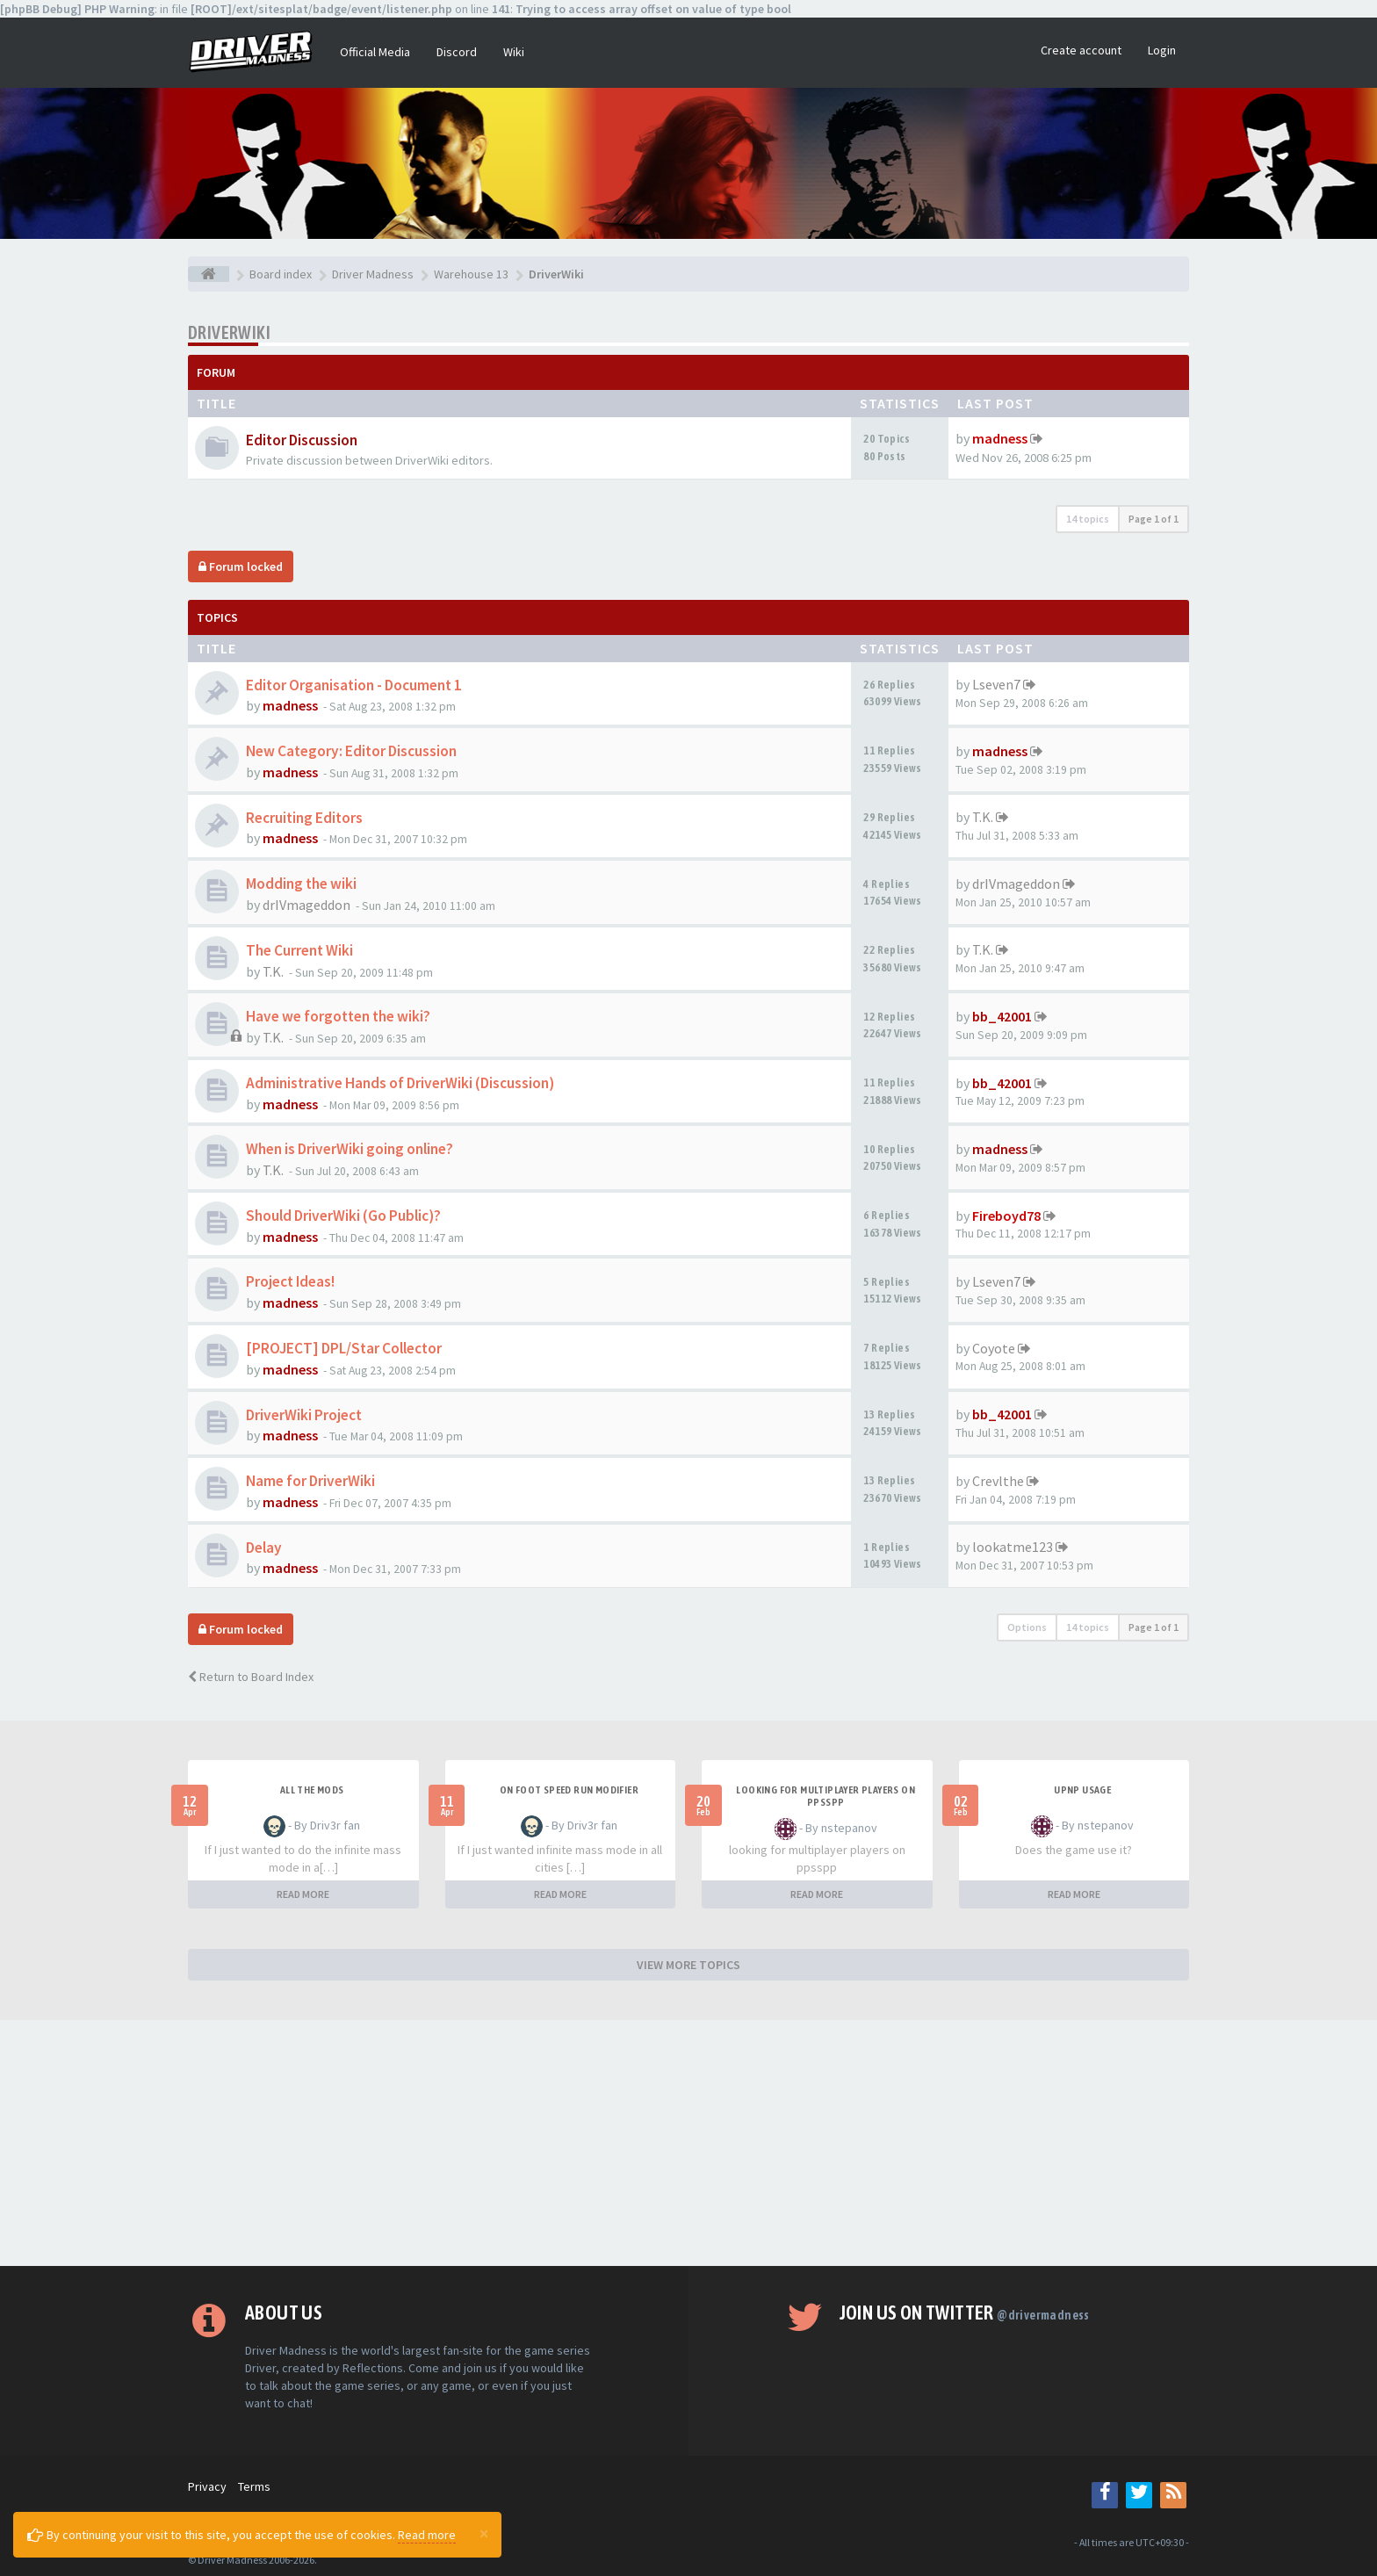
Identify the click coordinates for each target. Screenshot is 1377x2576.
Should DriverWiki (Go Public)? (343, 1215)
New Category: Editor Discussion (351, 751)
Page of (1153, 518)
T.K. (982, 817)
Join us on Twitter (965, 2312)
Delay (264, 1547)
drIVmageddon (306, 904)
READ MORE (303, 1894)
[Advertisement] (688, 2143)
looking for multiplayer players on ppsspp (825, 1796)
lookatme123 (1012, 1546)
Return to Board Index (251, 1677)
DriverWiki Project (304, 1415)
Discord (456, 52)
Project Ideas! (290, 1281)
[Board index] (208, 274)
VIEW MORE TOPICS (688, 1965)
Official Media (375, 52)
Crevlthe (998, 1481)
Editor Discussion (301, 440)
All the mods (312, 1790)
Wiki (513, 52)
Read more (427, 2535)
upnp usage (1082, 1790)
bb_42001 (1002, 1016)
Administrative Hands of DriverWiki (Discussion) (400, 1083)
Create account (1081, 50)
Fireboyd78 (1006, 1215)
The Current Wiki (299, 950)
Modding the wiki (301, 883)
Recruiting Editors (304, 817)
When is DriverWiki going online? (349, 1148)
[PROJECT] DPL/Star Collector (344, 1348)
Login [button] (1162, 50)
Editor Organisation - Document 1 (354, 685)
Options (1027, 1627)
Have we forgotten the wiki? (338, 1016)
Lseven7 (996, 684)
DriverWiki (229, 332)
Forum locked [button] (240, 566)
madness (999, 438)
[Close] (483, 2533)
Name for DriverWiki (310, 1480)
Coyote (993, 1348)
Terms (254, 2486)
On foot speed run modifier (569, 1790)
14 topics (1087, 518)
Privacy (207, 2486)
